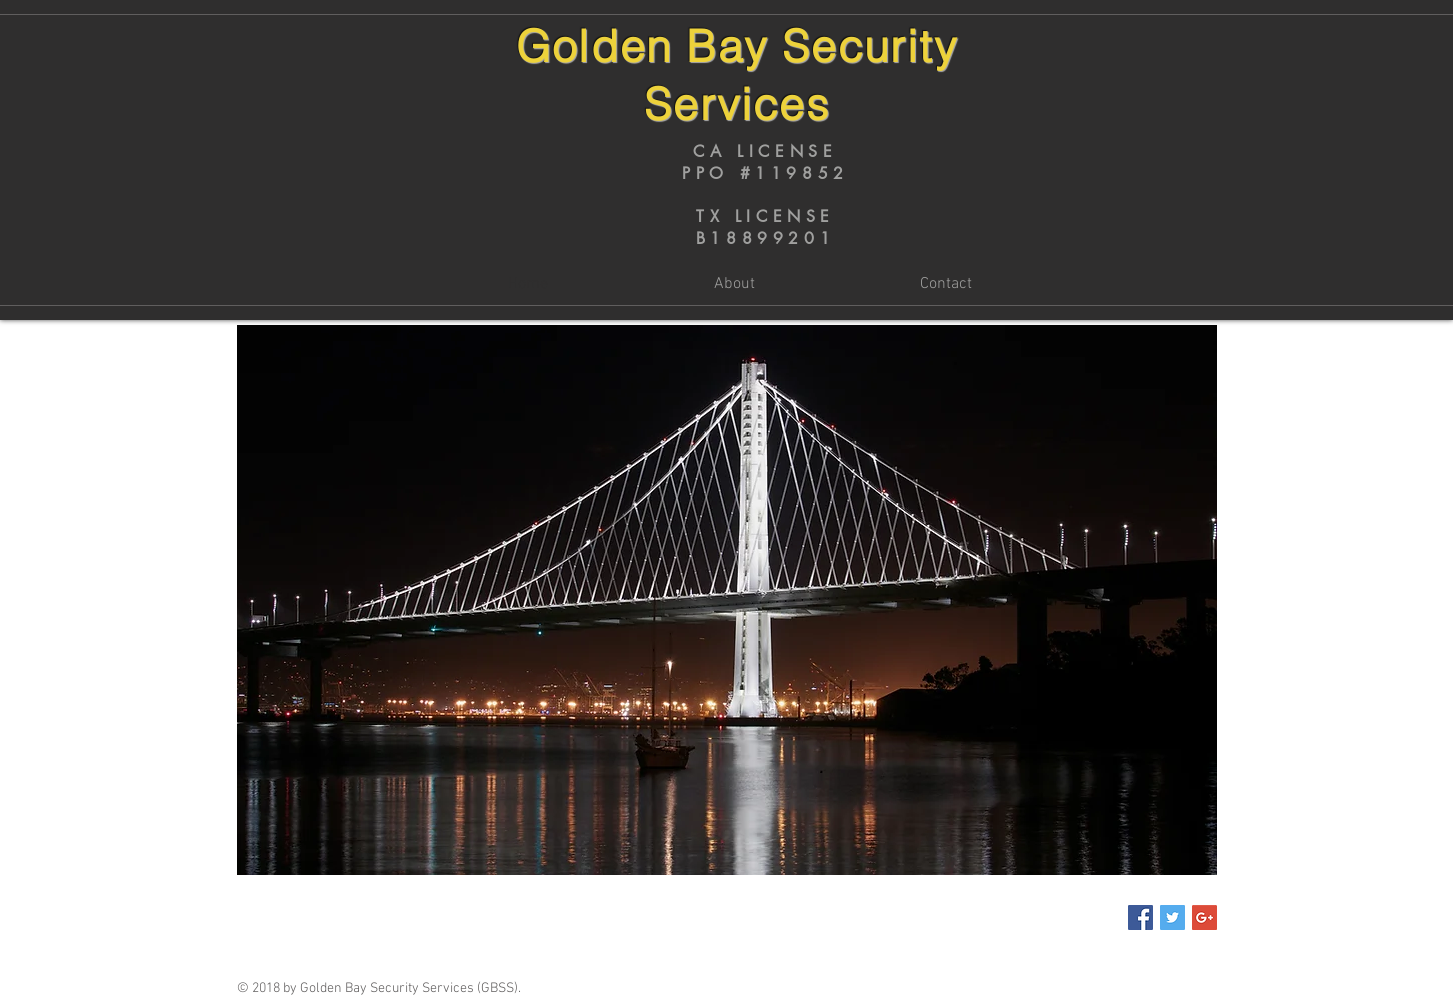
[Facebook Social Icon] (1140, 917)
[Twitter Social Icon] (1172, 917)
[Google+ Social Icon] (1204, 917)
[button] (727, 600)
